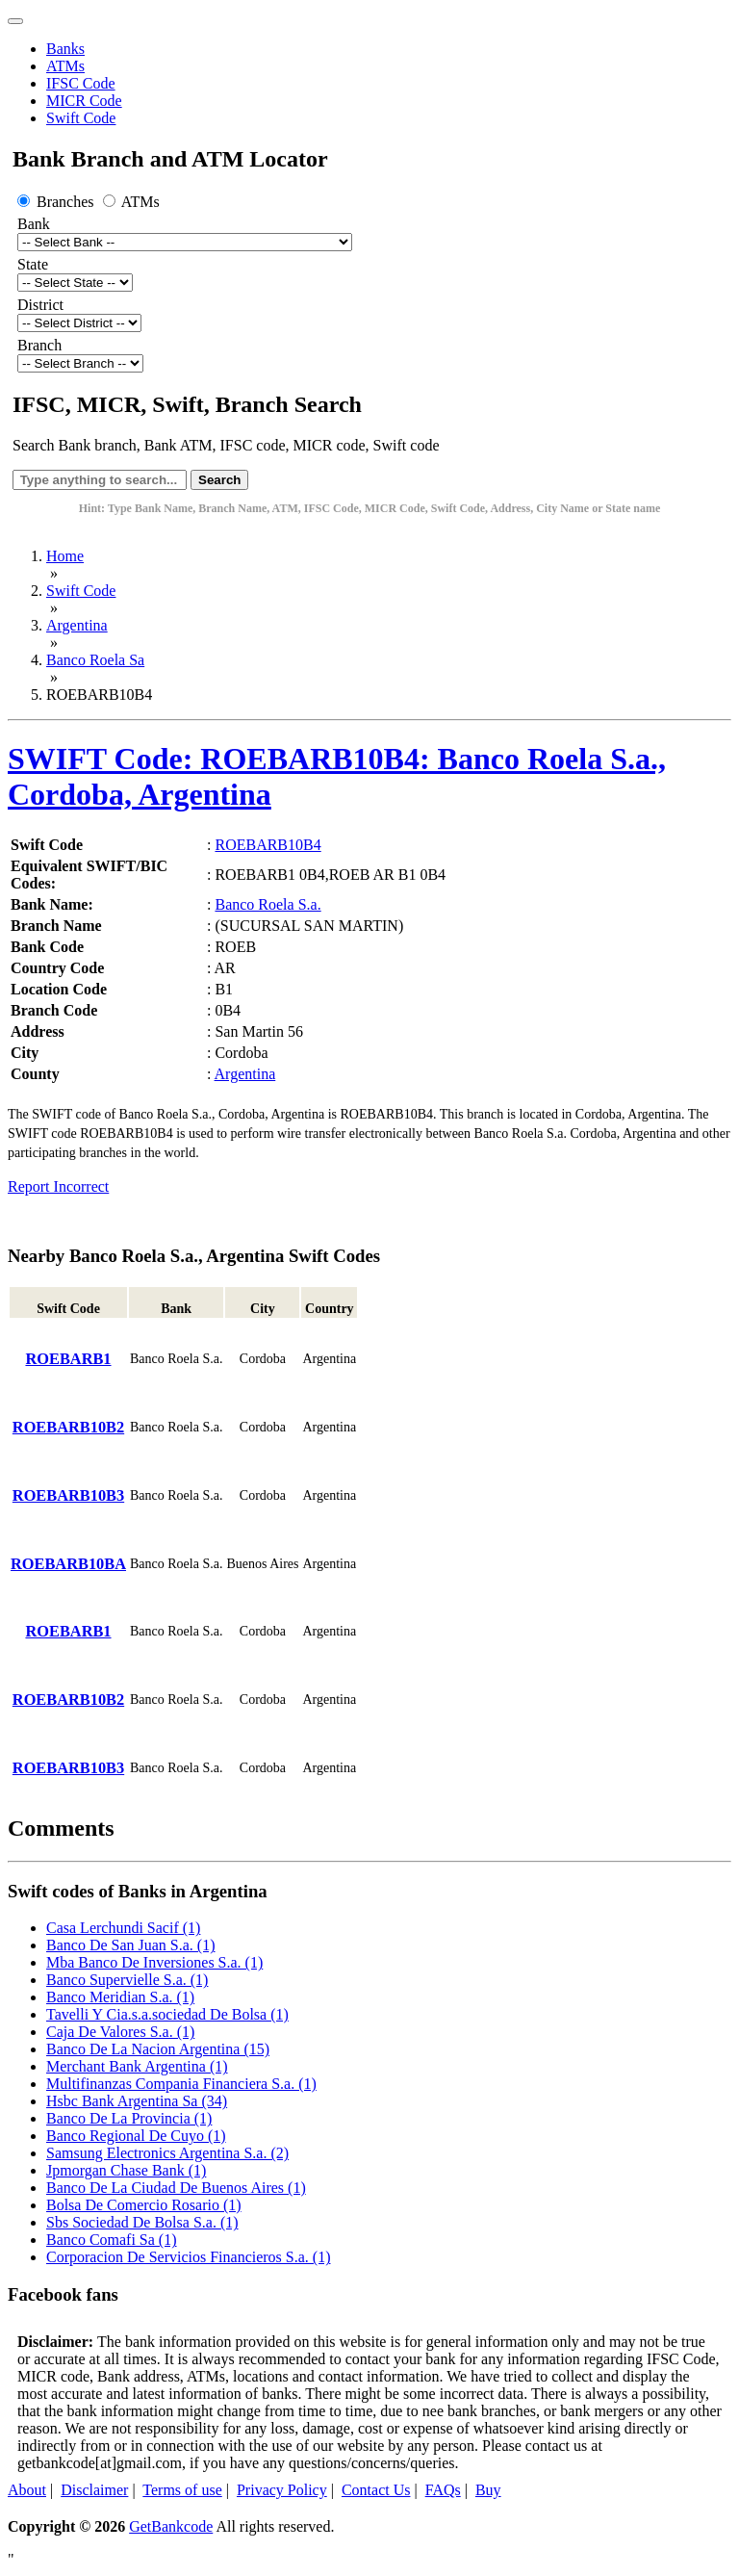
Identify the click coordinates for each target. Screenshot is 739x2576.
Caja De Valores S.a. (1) (120, 2031)
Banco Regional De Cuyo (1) (136, 2135)
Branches (57, 201)
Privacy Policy (282, 2490)
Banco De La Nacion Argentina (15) (157, 2049)
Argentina (77, 625)
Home (65, 556)
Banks (65, 48)
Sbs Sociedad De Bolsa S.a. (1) (142, 2222)
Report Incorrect (58, 1186)
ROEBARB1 (68, 1359)
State (32, 264)
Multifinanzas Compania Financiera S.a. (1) (181, 2083)
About (27, 2490)
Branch (39, 345)
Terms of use (181, 2490)
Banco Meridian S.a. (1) (120, 1997)
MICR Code (84, 100)
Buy (488, 2490)
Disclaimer (94, 2490)
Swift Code (80, 118)
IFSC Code (80, 83)
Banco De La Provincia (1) (129, 2118)
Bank (33, 224)
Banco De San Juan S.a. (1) (131, 1945)
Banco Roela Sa (95, 660)
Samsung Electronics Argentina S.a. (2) (167, 2153)
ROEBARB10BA (68, 1564)
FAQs (443, 2490)
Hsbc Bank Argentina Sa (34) (136, 2101)
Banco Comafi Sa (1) (111, 2239)
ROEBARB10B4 (267, 845)
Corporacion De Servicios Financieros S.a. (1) (188, 2257)
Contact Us (376, 2490)
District (40, 304)
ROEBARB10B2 (68, 1427)
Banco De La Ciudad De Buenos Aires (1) (176, 2187)
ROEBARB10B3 (68, 1495)
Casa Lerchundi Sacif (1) (123, 1927)
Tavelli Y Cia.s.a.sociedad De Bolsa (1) (167, 2014)
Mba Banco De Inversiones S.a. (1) (154, 1962)
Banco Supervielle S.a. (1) (127, 1979)
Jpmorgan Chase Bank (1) (126, 2170)
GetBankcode (171, 2526)
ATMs (65, 66)
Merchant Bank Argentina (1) (137, 2066)
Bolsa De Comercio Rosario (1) (144, 2205)
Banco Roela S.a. (267, 904)
